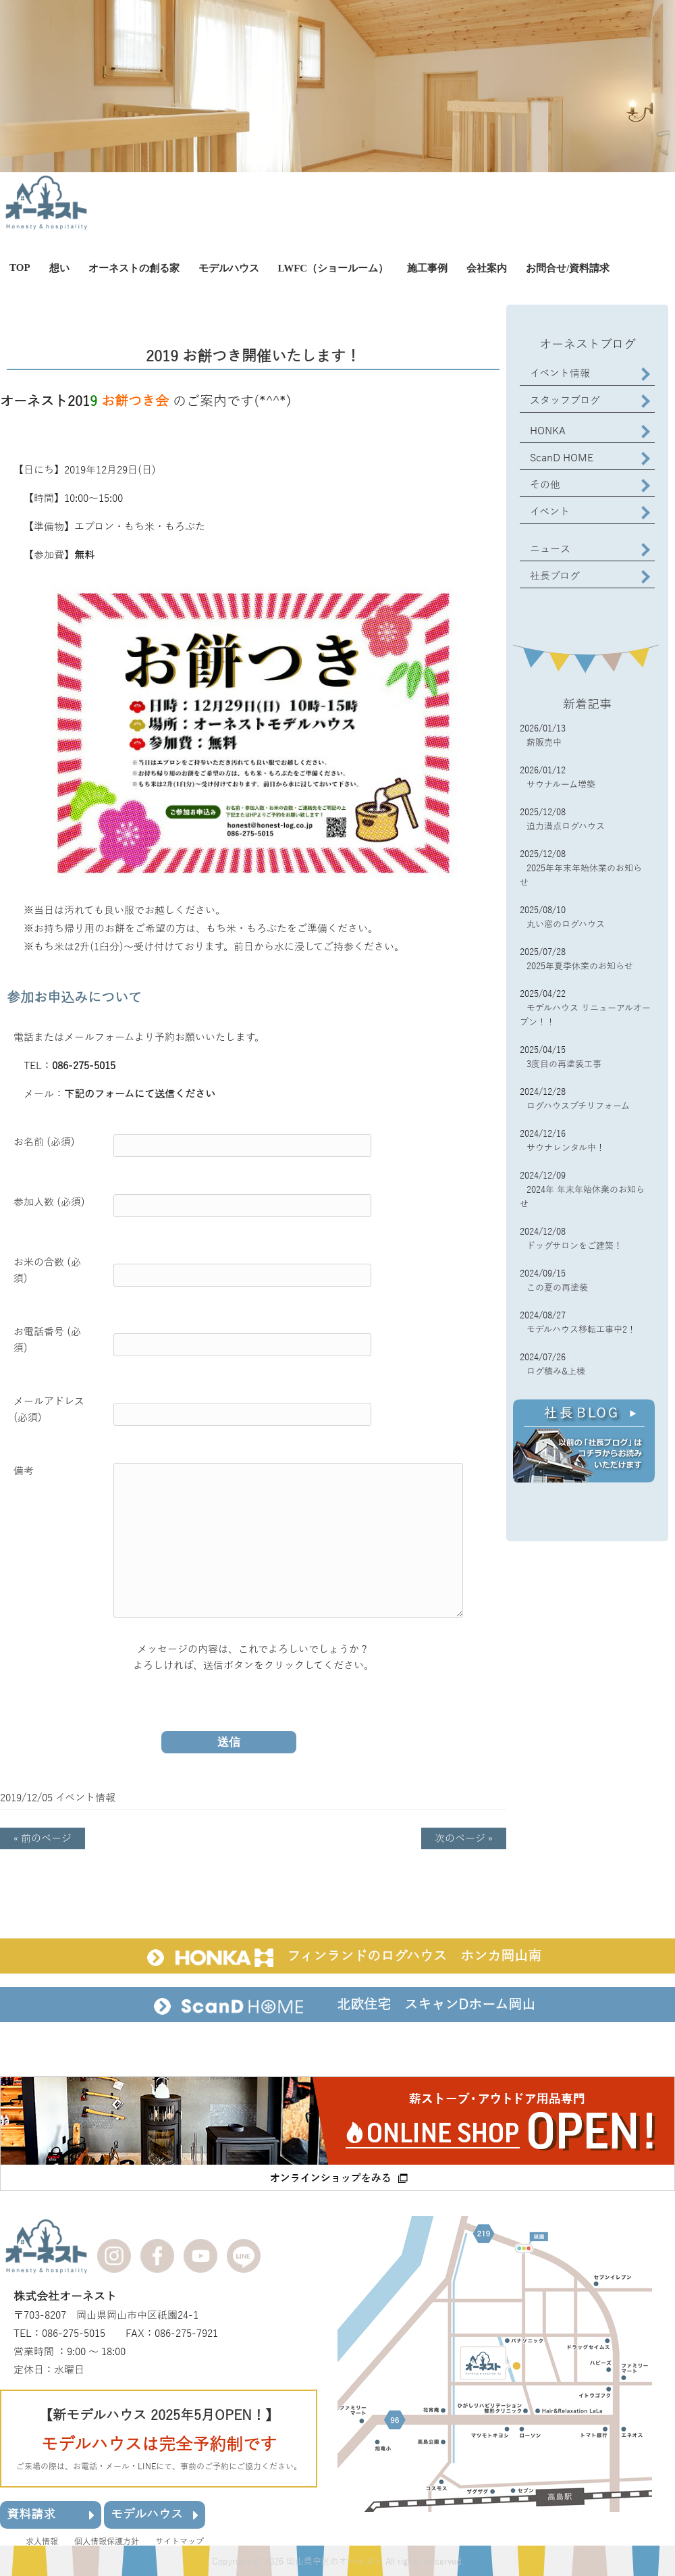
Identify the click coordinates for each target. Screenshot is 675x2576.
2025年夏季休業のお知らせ (579, 966)
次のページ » (464, 1838)
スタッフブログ (565, 400)
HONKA (548, 431)
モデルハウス (154, 2514)
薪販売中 (544, 743)
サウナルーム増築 (560, 785)
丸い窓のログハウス (565, 924)
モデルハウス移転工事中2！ (581, 1330)
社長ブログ (555, 576)
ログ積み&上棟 (555, 1371)
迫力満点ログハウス (565, 826)
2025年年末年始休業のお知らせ (581, 875)
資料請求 (50, 2514)
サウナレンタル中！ (565, 1148)
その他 (545, 485)
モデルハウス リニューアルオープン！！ (585, 1015)
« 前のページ (43, 1838)
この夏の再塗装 (557, 1288)
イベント (550, 512)
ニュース (550, 549)
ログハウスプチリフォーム (578, 1106)
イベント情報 (85, 1798)
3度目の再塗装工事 (563, 1064)
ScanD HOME (561, 458)
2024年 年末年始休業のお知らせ (582, 1197)
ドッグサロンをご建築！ (574, 1246)
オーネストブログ (587, 344)
